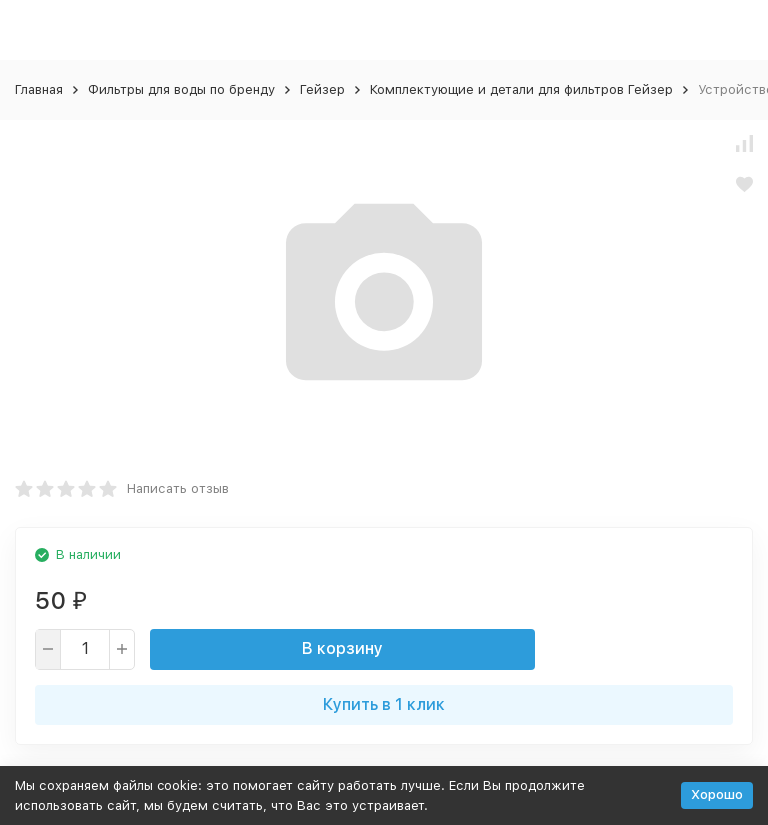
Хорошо (717, 794)
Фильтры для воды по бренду (181, 89)
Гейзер (322, 89)
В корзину (342, 648)
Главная (39, 89)
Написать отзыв (178, 488)
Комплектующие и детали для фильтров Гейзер (521, 89)
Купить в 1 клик (384, 704)
